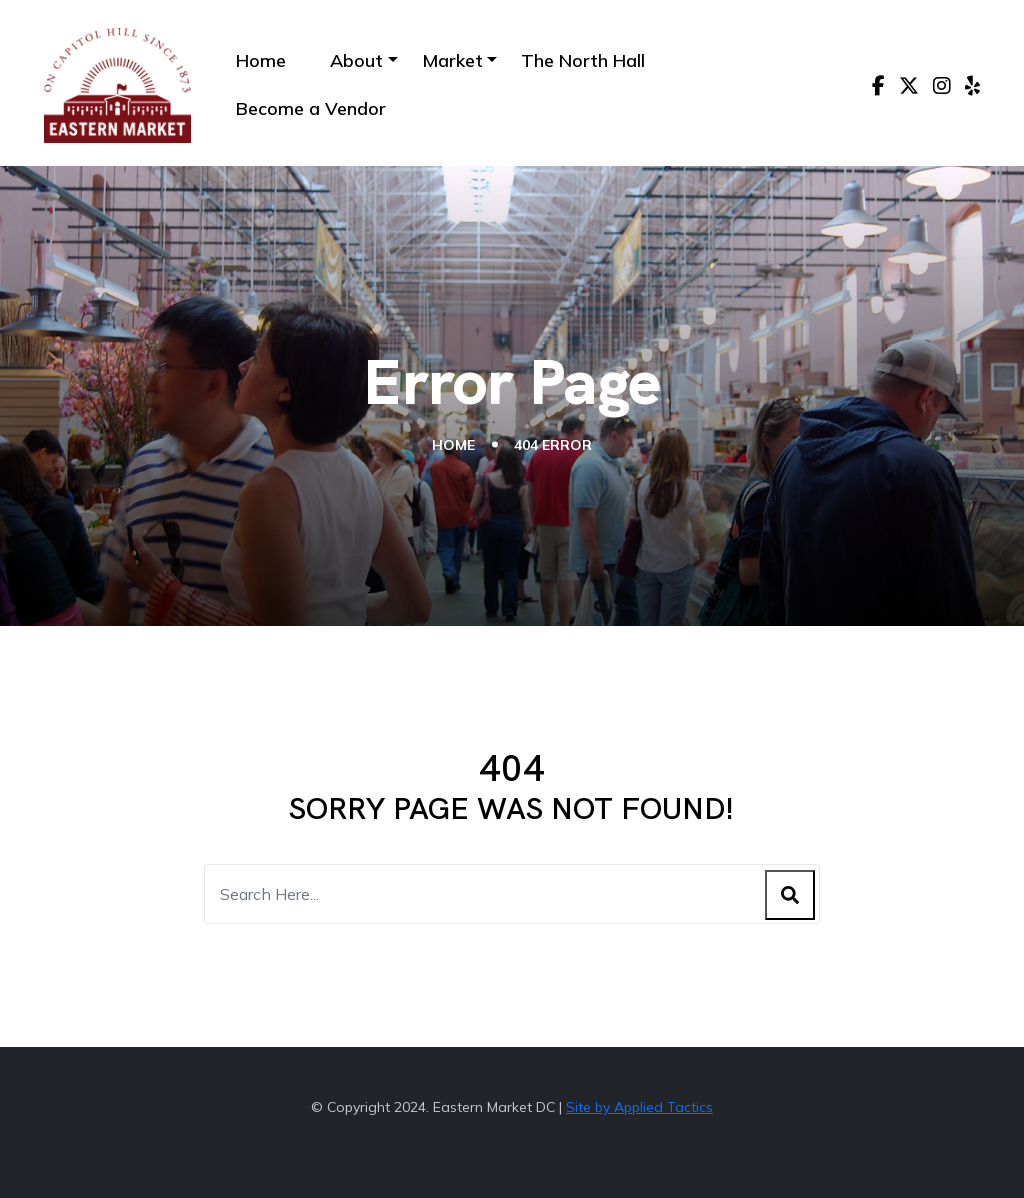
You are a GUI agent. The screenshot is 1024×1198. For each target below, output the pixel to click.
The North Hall (583, 60)
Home (261, 60)
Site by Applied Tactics (639, 1107)
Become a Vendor (311, 108)
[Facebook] (878, 86)
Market (452, 60)
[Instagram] (942, 86)
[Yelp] (972, 86)
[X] (909, 86)
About (356, 60)
